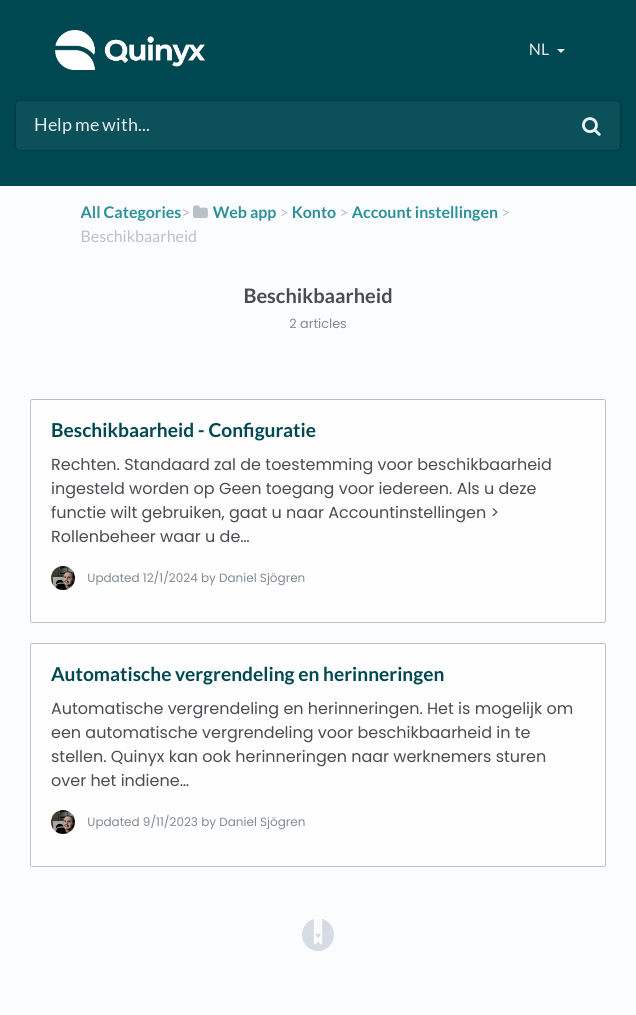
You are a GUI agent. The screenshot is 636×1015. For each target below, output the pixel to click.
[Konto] (314, 212)
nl (540, 49)
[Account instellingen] (425, 212)
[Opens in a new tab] (318, 933)
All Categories (131, 212)
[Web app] (234, 212)
